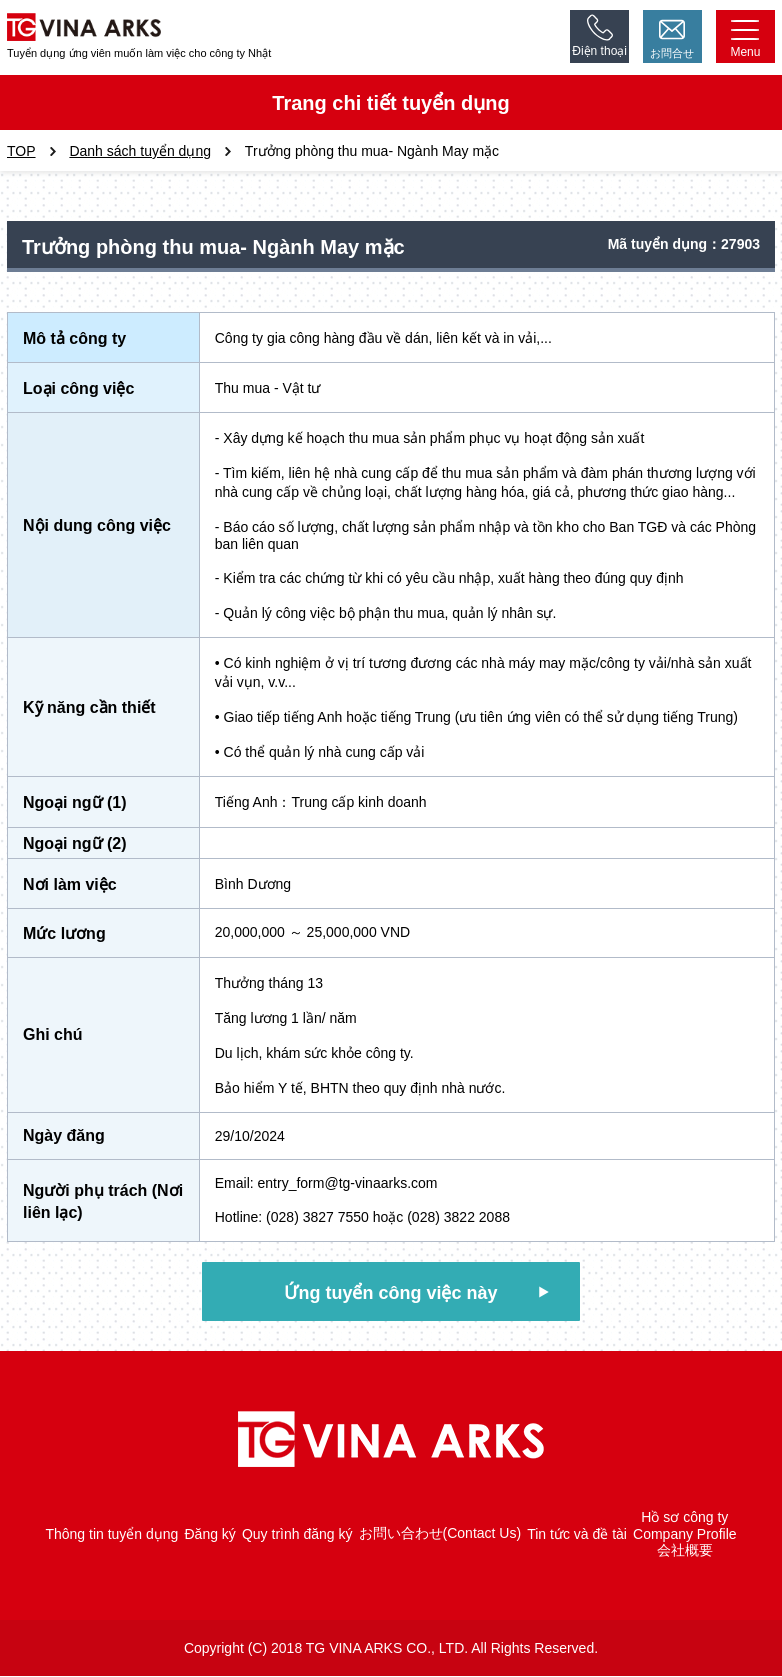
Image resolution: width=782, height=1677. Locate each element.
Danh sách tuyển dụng (140, 151)
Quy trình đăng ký (297, 1535)
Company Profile (685, 1535)
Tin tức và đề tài (577, 1535)
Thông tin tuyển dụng (111, 1535)
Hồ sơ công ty (684, 1518)
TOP (21, 151)
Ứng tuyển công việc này (390, 1293)
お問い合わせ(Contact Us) (440, 1534)
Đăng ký (209, 1535)
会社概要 (685, 1551)
